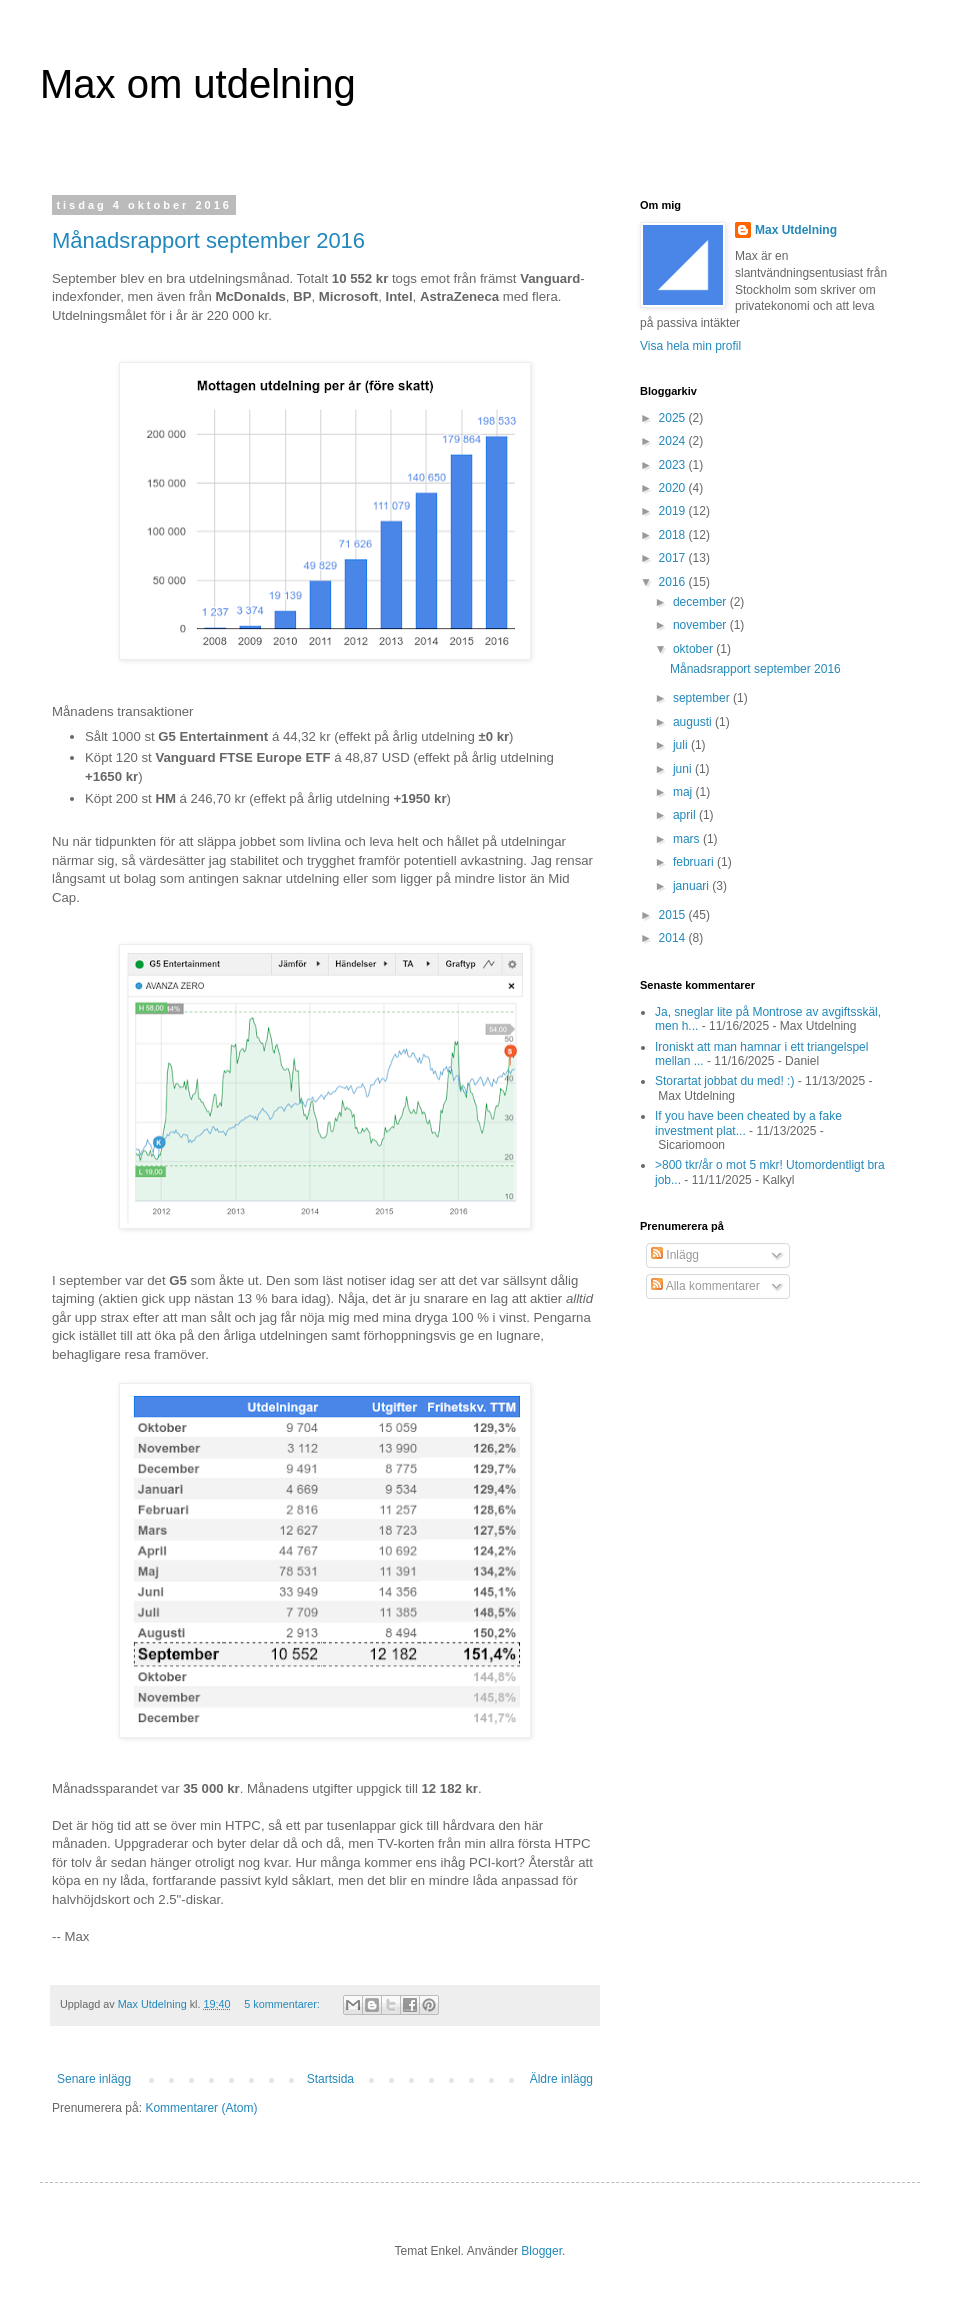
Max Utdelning (796, 230)
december (701, 602)
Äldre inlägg (561, 2079)
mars (688, 839)
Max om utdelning (198, 84)
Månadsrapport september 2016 (208, 240)
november (701, 625)
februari (695, 862)
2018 (674, 535)
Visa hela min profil (690, 346)
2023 (674, 465)
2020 (674, 488)
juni (684, 769)
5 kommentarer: (283, 2004)
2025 (674, 418)
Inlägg (675, 1255)
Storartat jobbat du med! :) (724, 1081)
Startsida (330, 2079)
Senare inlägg (94, 2079)
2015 (674, 915)
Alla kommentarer (705, 1286)
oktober (694, 649)
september (703, 698)
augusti (694, 722)
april (686, 815)
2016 (674, 582)
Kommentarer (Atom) (201, 2108)
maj (684, 792)
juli (682, 745)
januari (692, 886)
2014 (674, 938)
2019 (674, 511)
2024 (674, 441)
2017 (674, 558)
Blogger (541, 2251)
